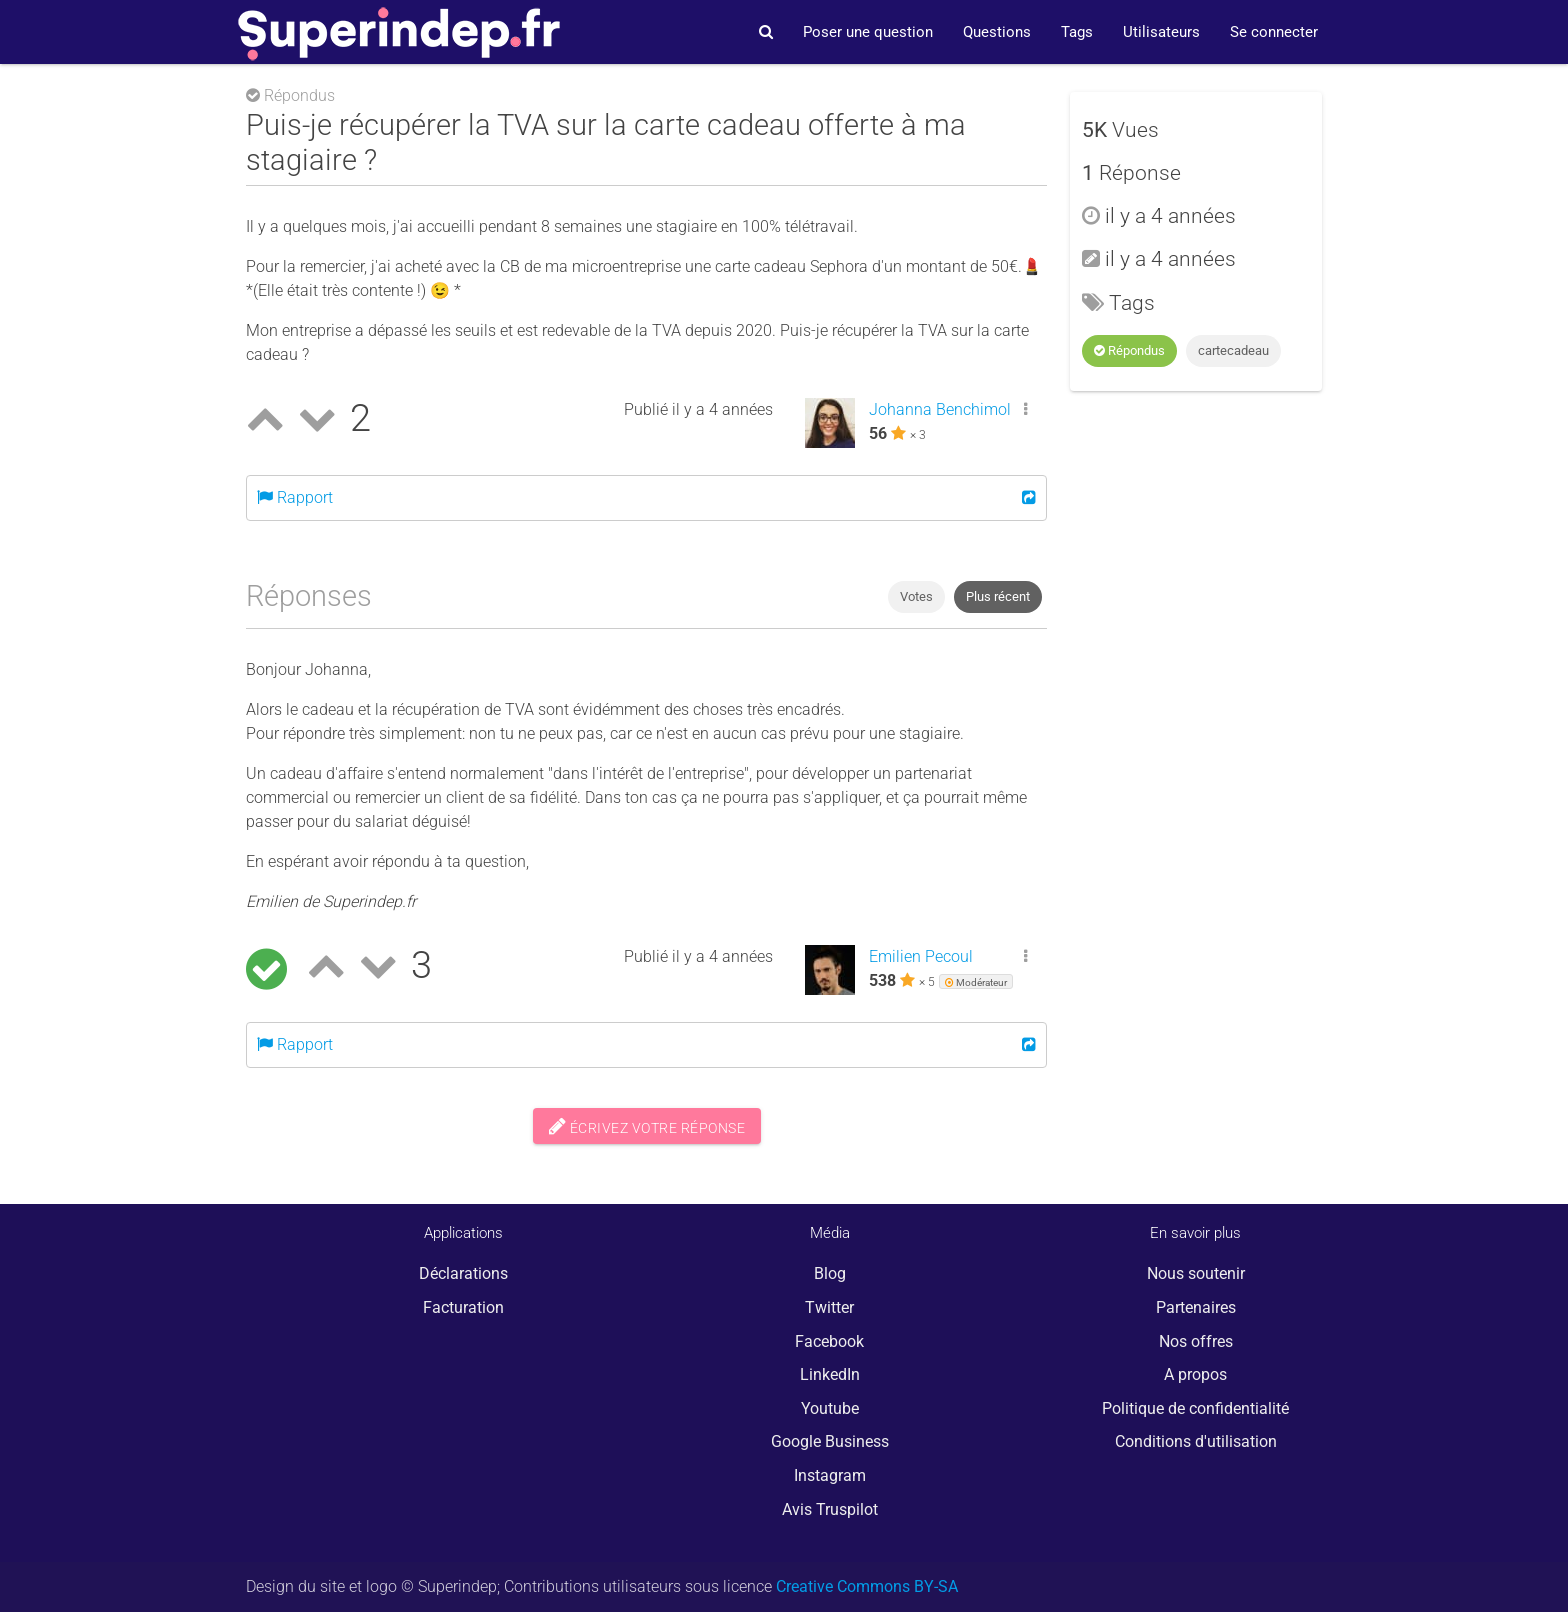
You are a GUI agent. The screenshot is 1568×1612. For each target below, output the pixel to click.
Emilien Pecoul (921, 956)
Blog (830, 1273)
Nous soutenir (1196, 1273)
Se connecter (1274, 32)
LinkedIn (830, 1374)
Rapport (295, 497)
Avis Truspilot (830, 1509)
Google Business (830, 1441)
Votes (916, 596)
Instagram (830, 1475)
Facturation (463, 1307)
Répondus (1129, 350)
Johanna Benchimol (940, 409)
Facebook (829, 1341)
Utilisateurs (1161, 32)
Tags (1077, 32)
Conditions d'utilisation (1196, 1441)
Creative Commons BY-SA (867, 1586)
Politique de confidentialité (1195, 1408)
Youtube (830, 1408)
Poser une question (868, 32)
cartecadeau (1233, 350)
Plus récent (998, 596)
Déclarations (463, 1273)
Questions (997, 32)
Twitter (829, 1307)
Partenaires (1196, 1307)
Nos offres (1196, 1341)
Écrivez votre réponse (647, 1126)
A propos (1195, 1374)
